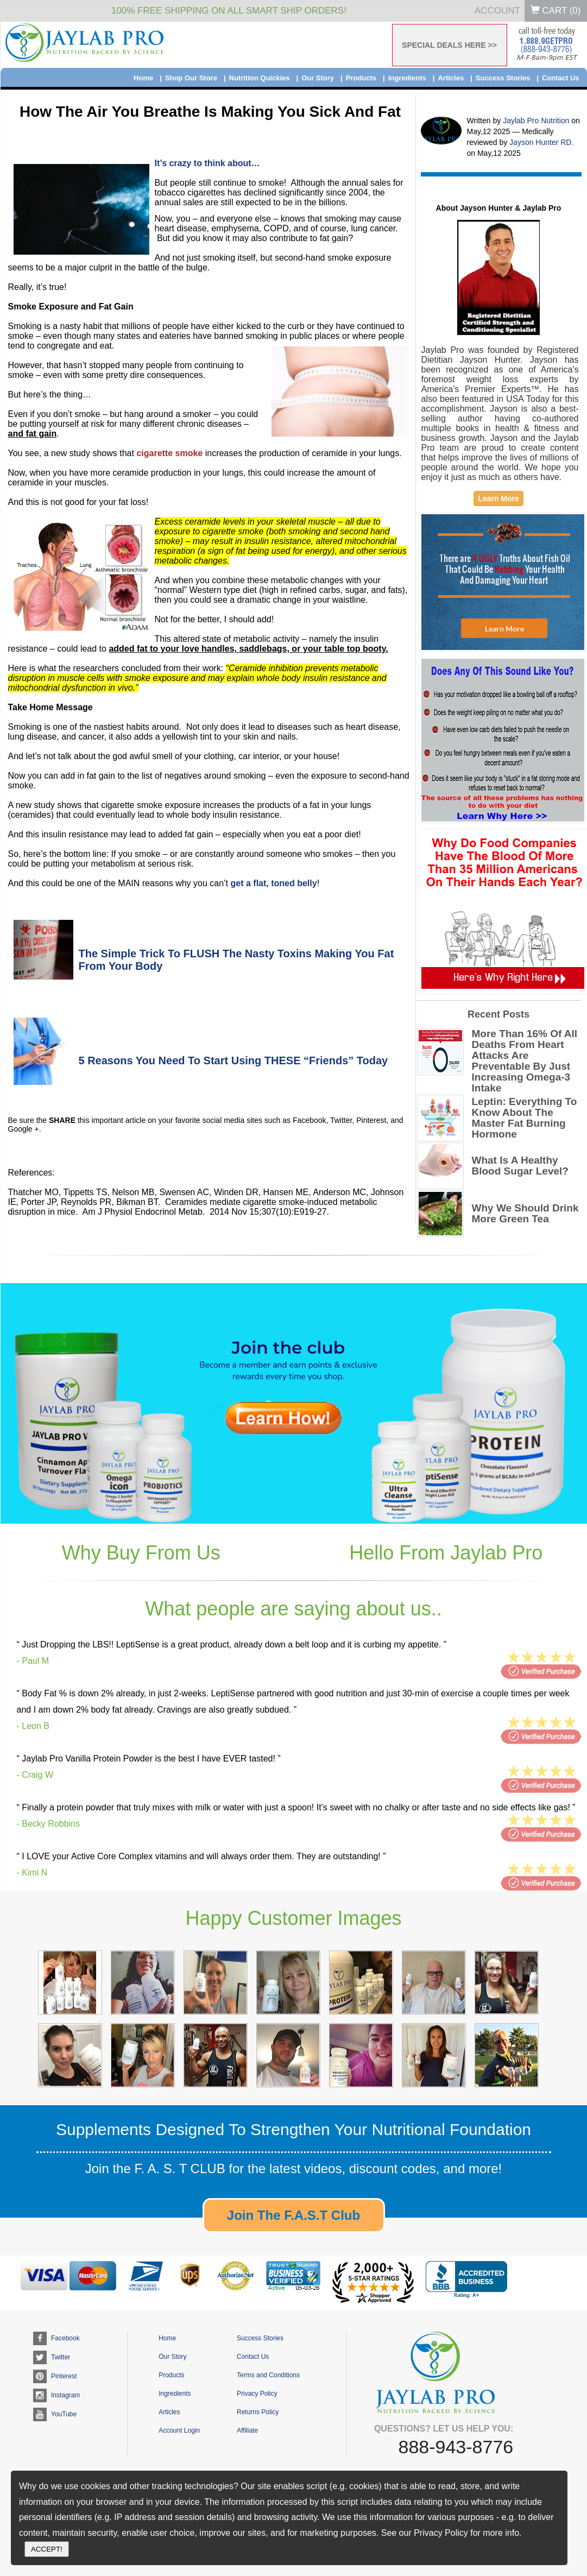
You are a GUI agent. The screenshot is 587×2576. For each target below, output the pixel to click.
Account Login (179, 2430)
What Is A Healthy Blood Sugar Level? (520, 1166)
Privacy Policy (257, 2393)
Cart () (556, 10)
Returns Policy (258, 2412)
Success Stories (503, 78)
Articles (451, 78)
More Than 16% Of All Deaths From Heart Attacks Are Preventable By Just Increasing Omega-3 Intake (525, 1061)
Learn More (498, 498)
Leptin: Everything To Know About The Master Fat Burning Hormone (524, 1118)
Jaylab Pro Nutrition (537, 120)
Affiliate (247, 2430)
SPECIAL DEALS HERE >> (449, 45)
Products (361, 78)
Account (497, 10)
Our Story (317, 78)
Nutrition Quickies (259, 78)
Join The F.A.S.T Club (293, 2215)
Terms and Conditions (268, 2375)
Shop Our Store (191, 78)
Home (143, 78)
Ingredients (407, 78)
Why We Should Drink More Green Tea (525, 1213)
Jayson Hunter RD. (541, 142)
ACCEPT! (46, 2549)
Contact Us (560, 78)
